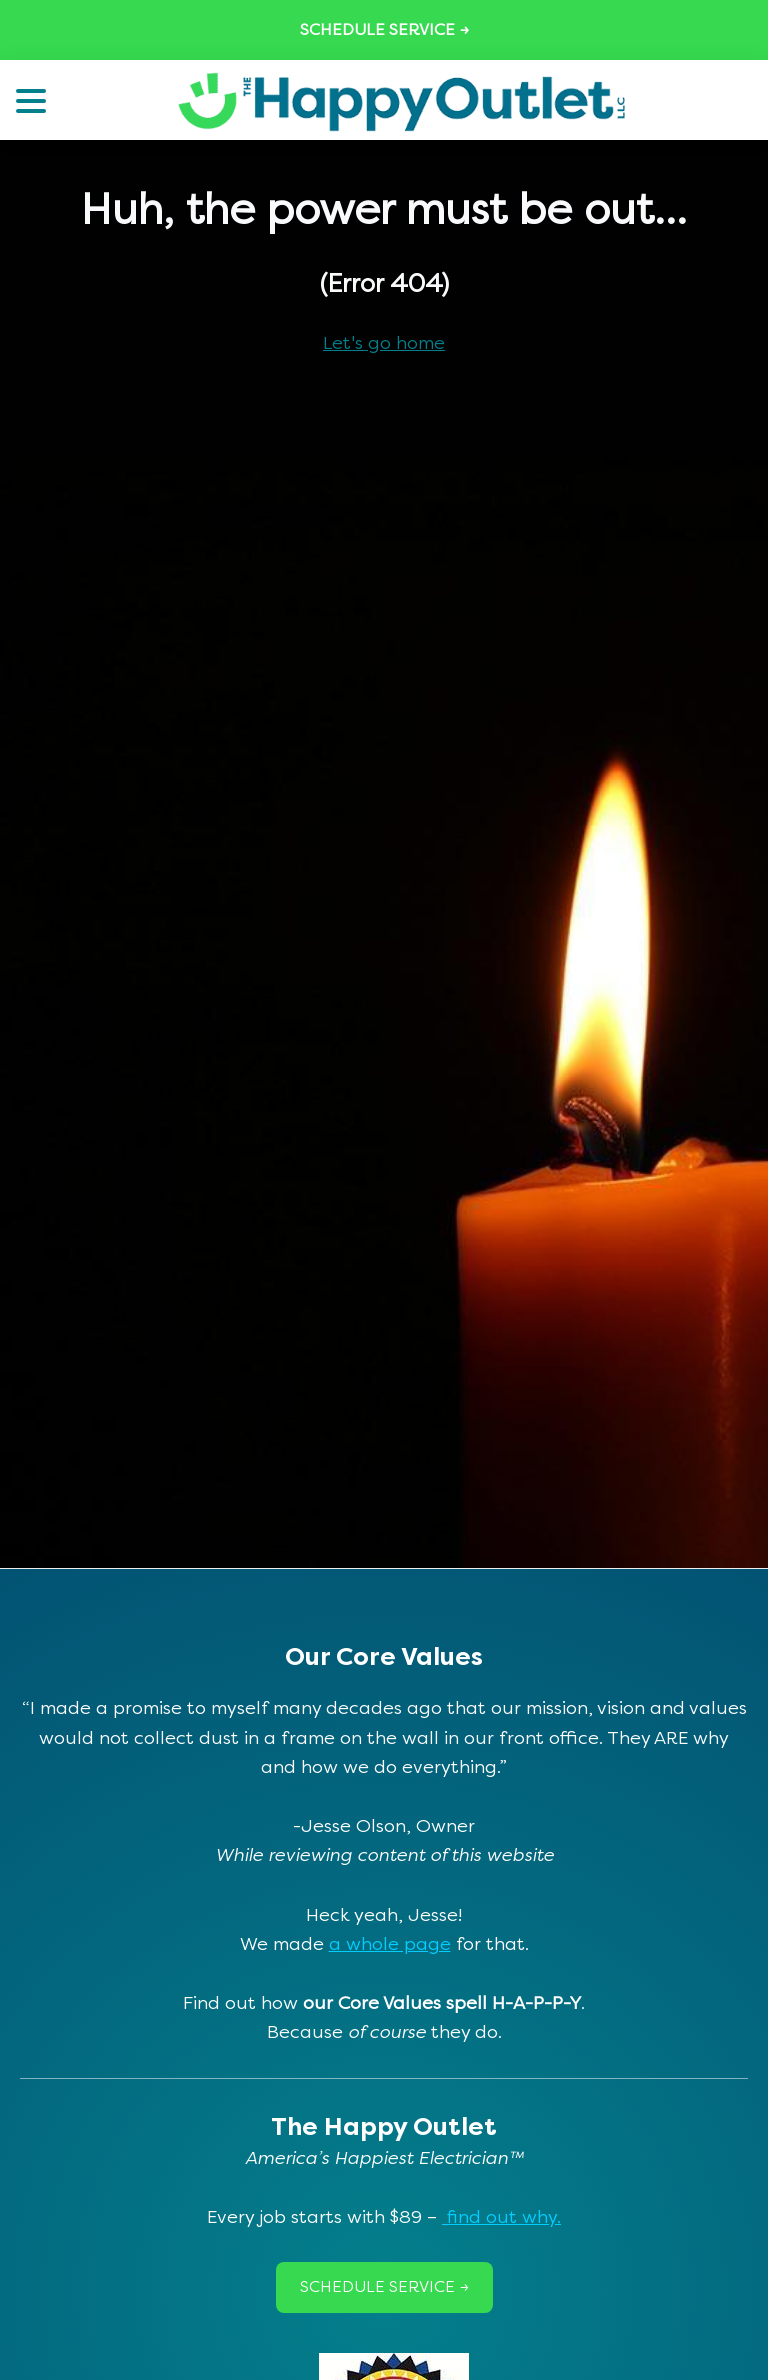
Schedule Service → (384, 29)
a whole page (390, 1944)
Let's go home (384, 343)
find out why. (501, 2217)
